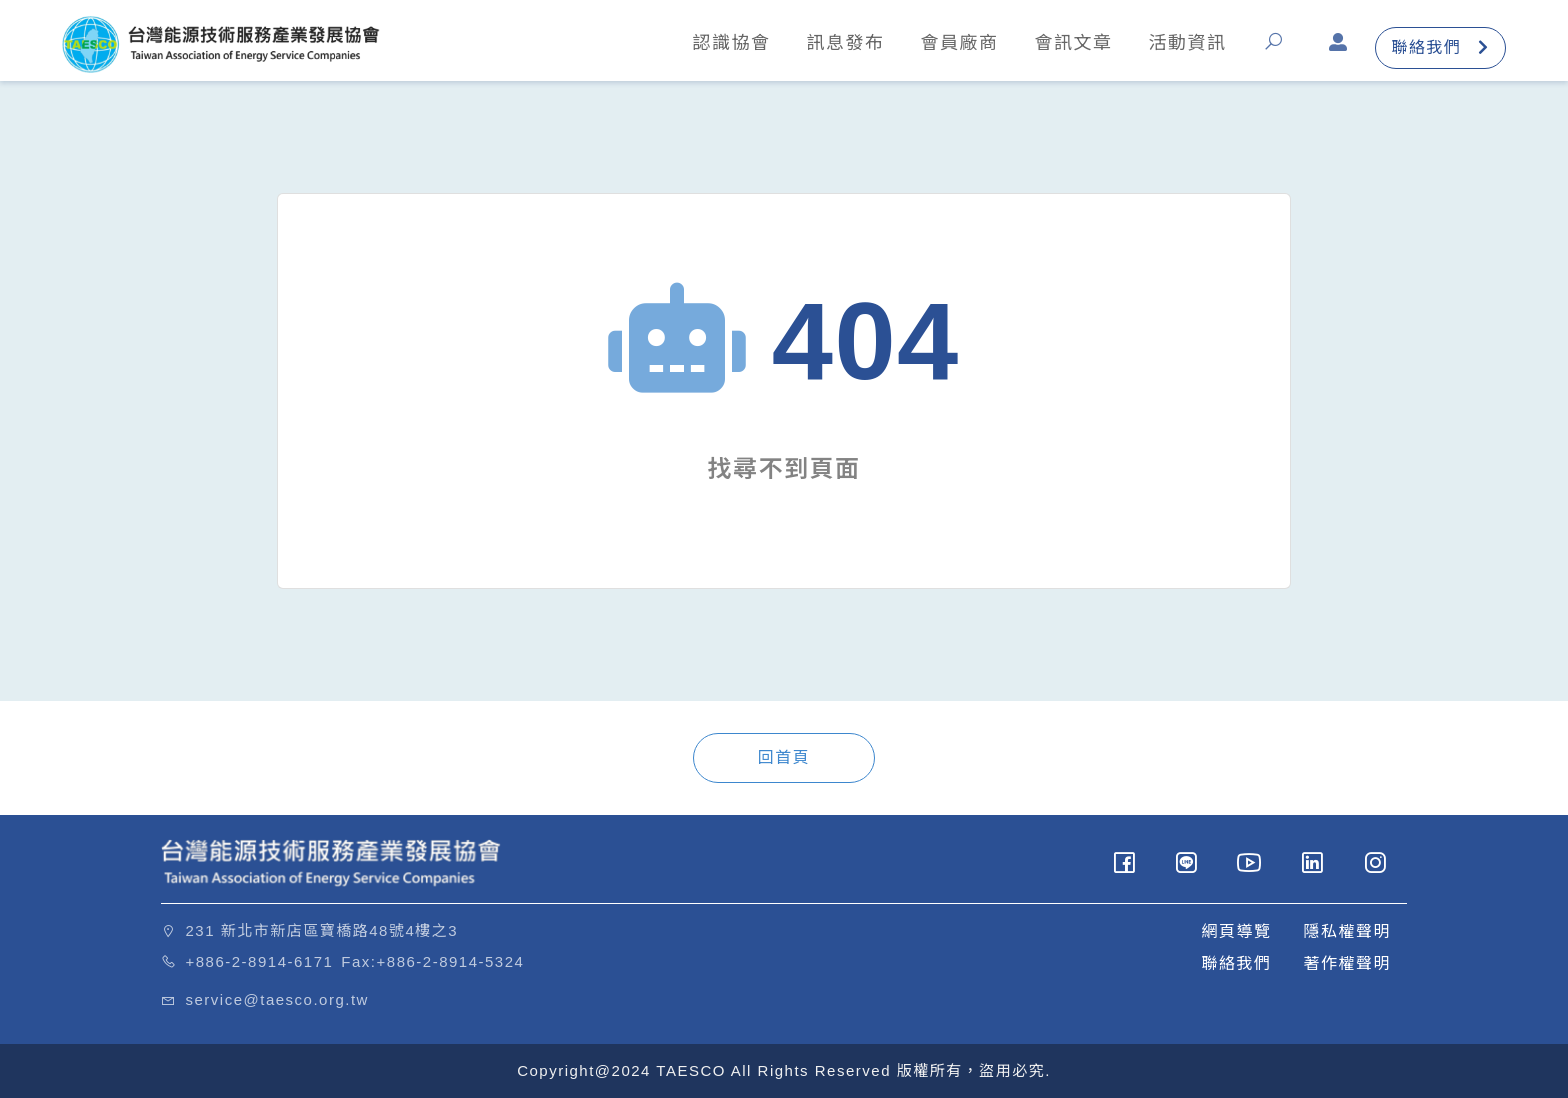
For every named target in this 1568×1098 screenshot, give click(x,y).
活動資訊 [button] (1185, 43)
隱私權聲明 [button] (1347, 931)
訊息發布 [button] (843, 43)
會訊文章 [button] (1071, 43)
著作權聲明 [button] (1347, 963)
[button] (1275, 48)
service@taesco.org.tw (277, 999)
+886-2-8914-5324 (451, 961)
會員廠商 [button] (957, 43)
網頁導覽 (1236, 931)
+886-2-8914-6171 (260, 961)
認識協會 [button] (729, 43)
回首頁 (784, 757)
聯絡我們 (1438, 48)
